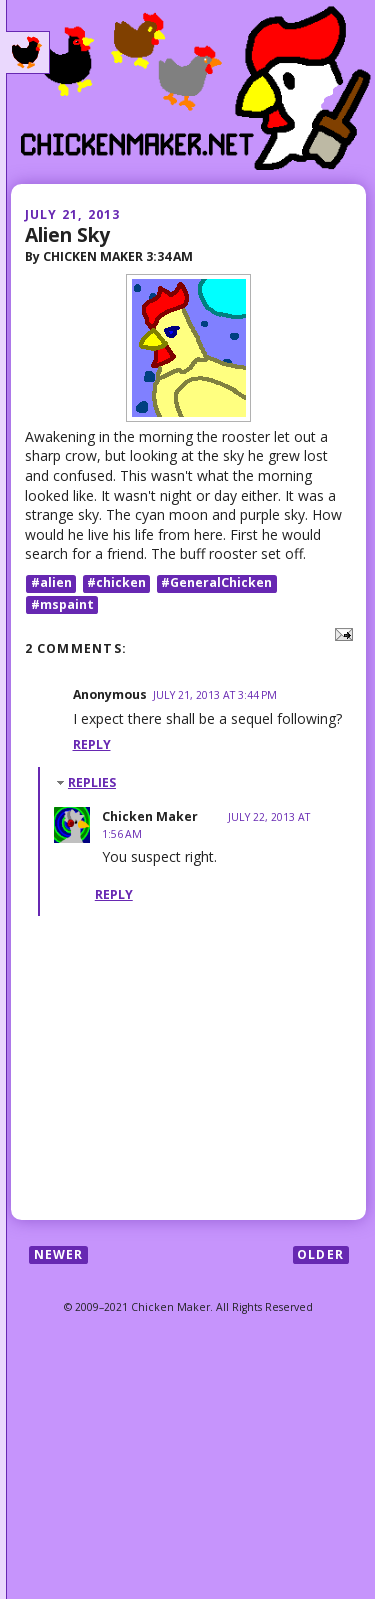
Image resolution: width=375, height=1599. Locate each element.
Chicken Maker (150, 816)
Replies (92, 782)
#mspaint (62, 604)
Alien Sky (67, 234)
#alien (51, 583)
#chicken (116, 583)
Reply (92, 744)
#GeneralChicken (216, 583)
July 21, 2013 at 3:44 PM (215, 695)
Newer (59, 1254)
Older (320, 1254)
